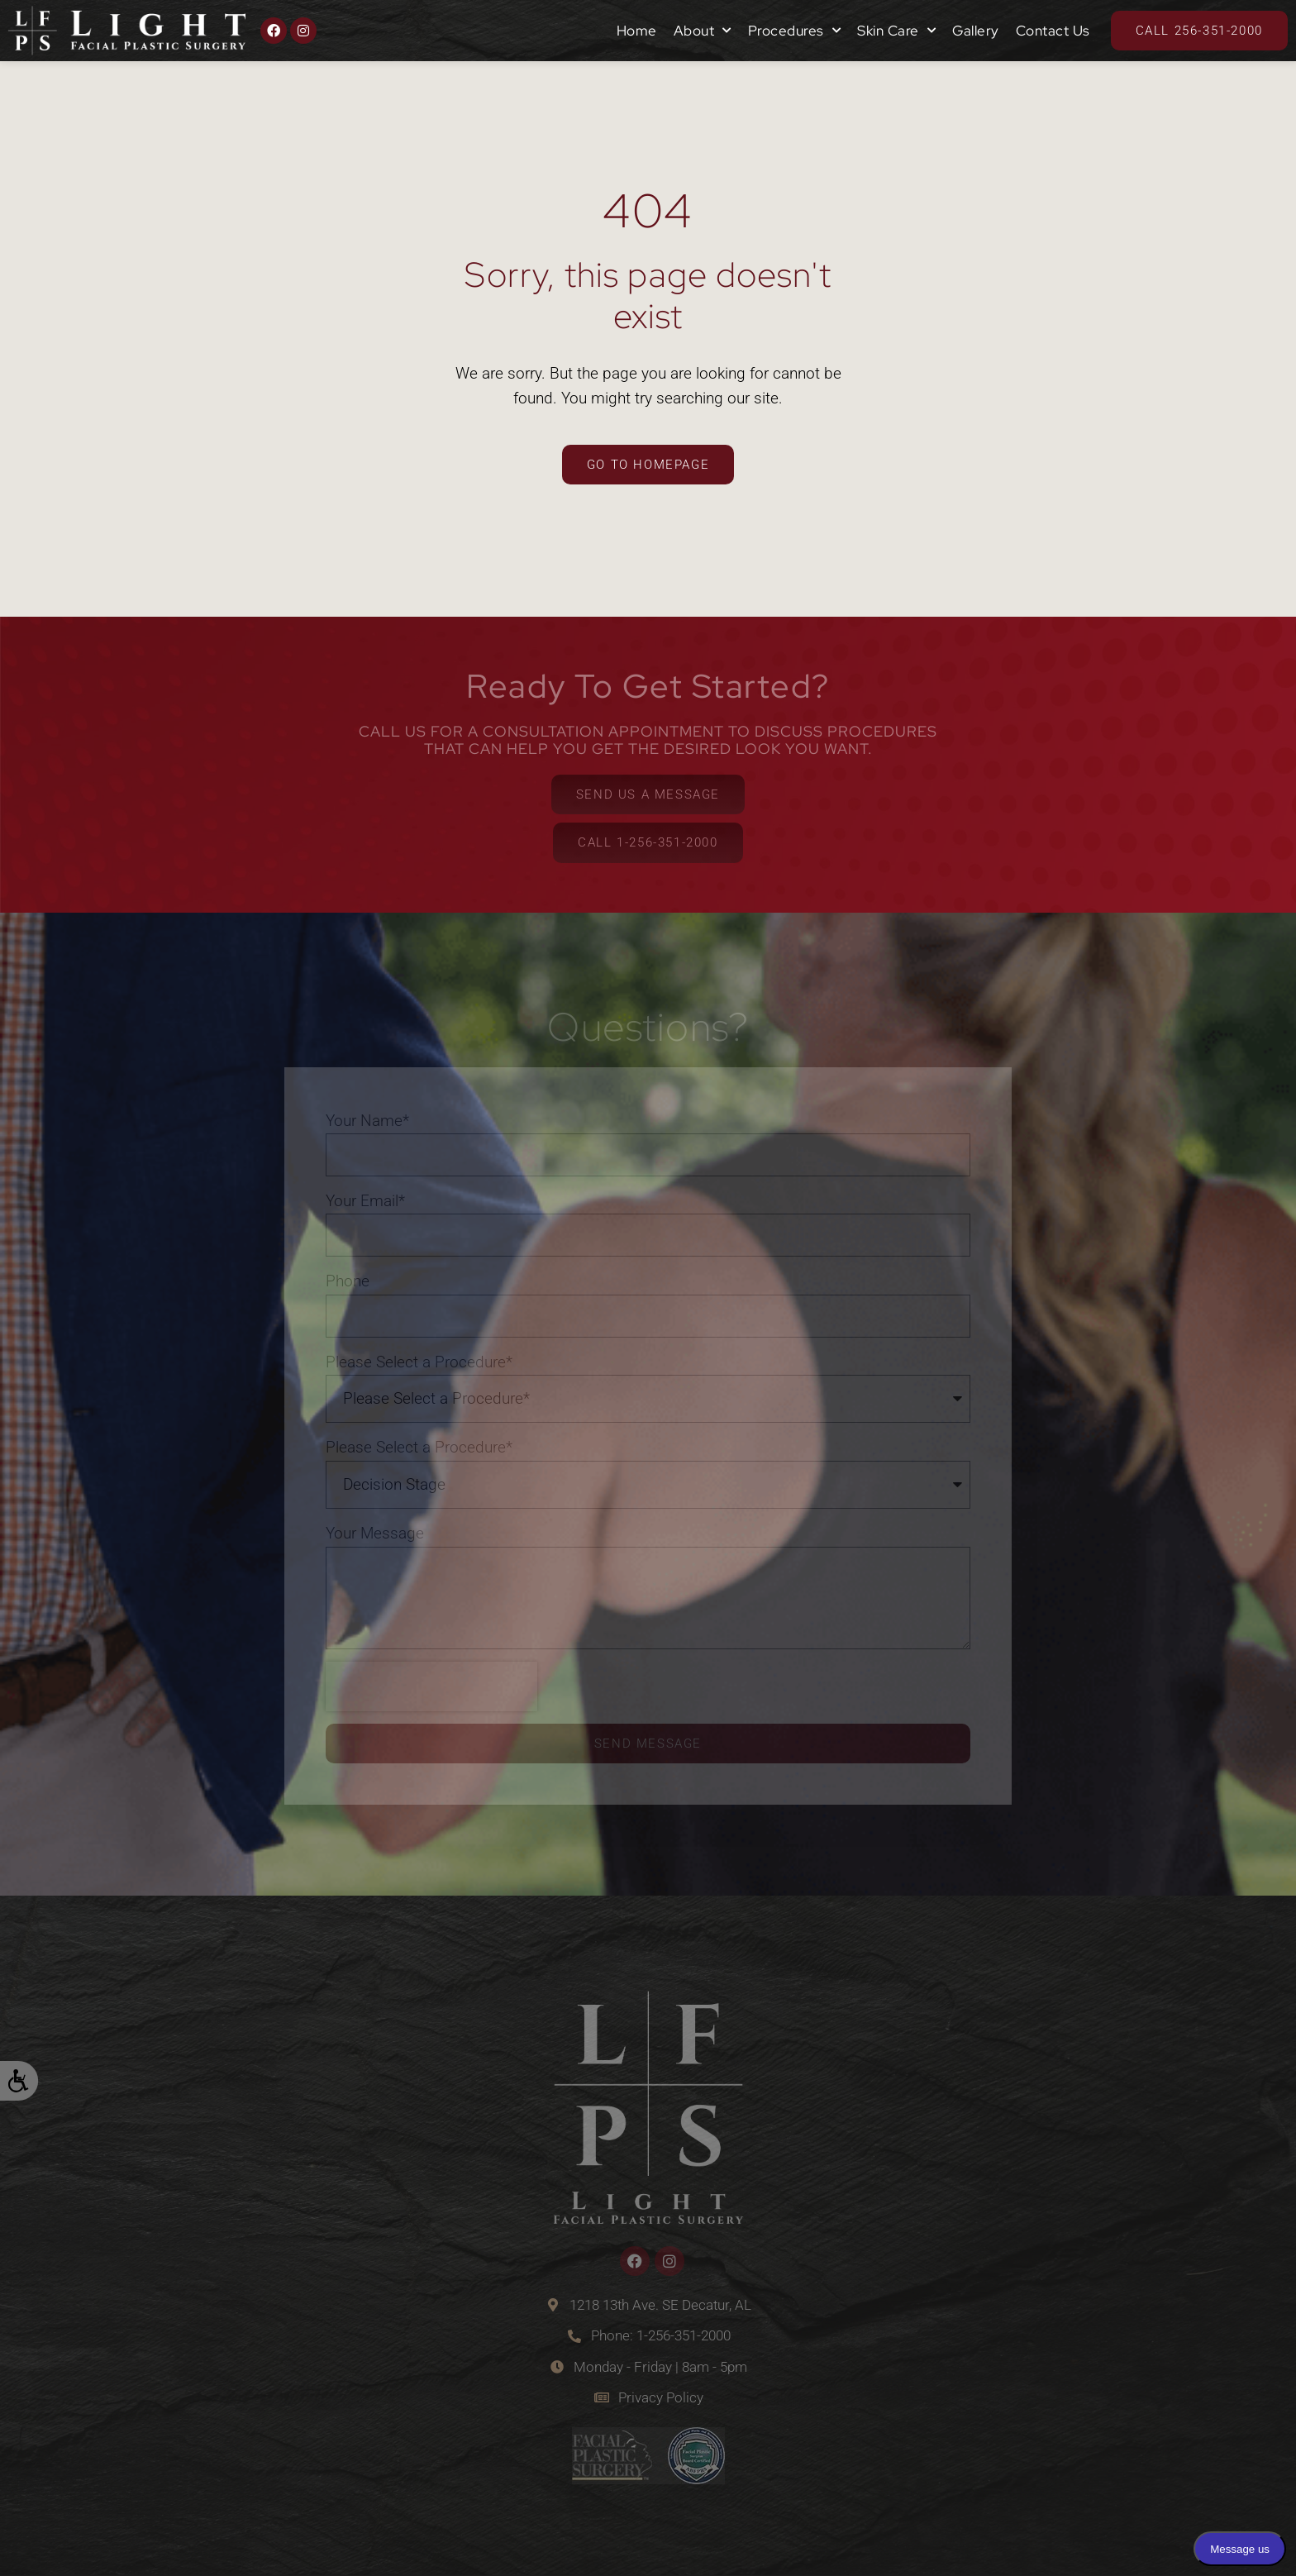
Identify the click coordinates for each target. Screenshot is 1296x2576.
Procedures (794, 30)
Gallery (975, 30)
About (702, 30)
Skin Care (896, 30)
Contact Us (1053, 30)
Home (637, 30)
